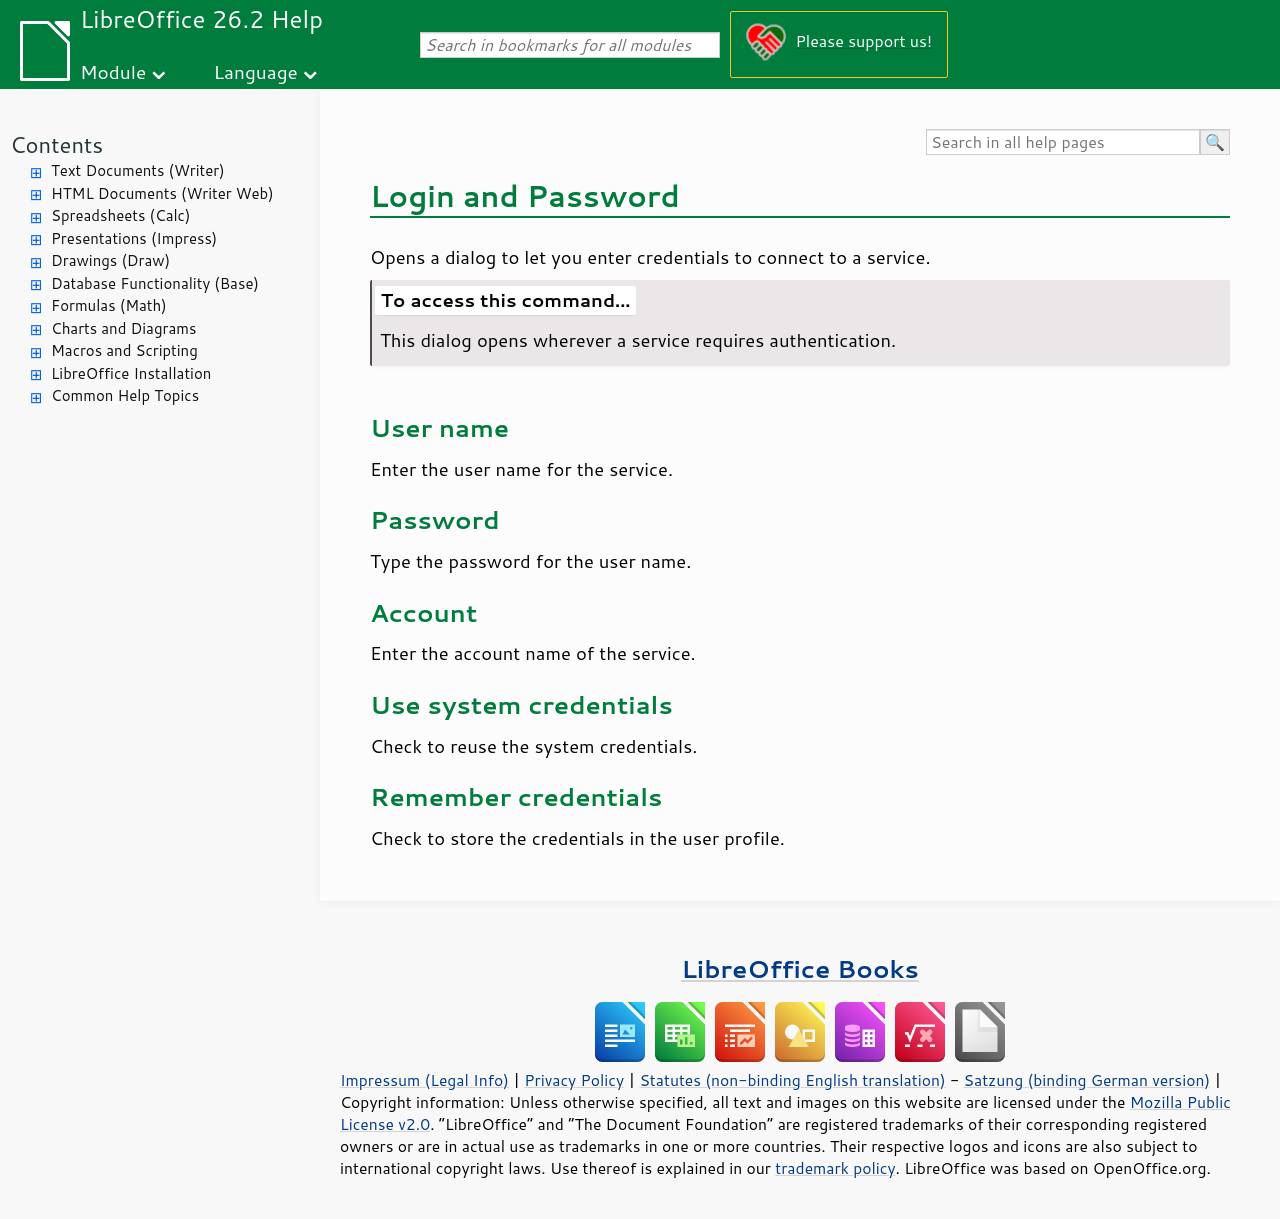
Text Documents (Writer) (138, 170)
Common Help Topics (125, 395)
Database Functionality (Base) (155, 283)
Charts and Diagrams (123, 328)
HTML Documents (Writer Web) (162, 193)
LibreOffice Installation (131, 373)
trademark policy (835, 1168)
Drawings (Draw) (110, 260)
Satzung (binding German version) (1087, 1080)
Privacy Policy (574, 1080)
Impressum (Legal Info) (424, 1080)
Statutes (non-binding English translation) (792, 1080)
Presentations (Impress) (134, 238)
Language (256, 71)
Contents (56, 144)
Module (113, 71)
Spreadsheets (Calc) (120, 215)
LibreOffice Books (800, 968)
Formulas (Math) (109, 305)
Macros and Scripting (124, 350)
